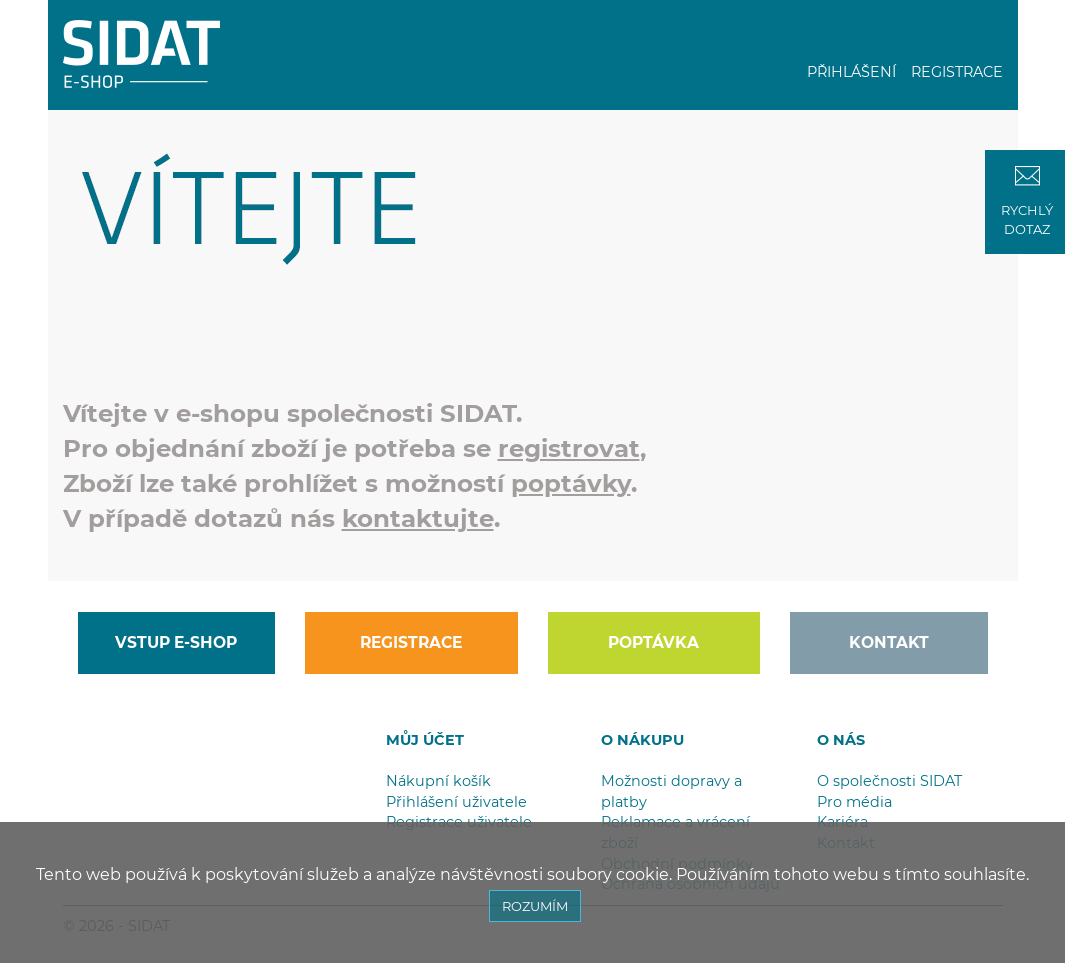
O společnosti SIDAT (889, 781)
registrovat (569, 448)
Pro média (854, 802)
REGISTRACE (957, 72)
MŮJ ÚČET (425, 740)
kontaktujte (418, 518)
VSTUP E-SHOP (176, 642)
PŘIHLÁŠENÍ (851, 72)
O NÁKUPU (642, 740)
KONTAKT (889, 642)
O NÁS (841, 740)
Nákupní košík (438, 781)
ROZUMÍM (535, 906)
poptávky (571, 483)
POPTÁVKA (653, 642)
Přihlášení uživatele (456, 802)
